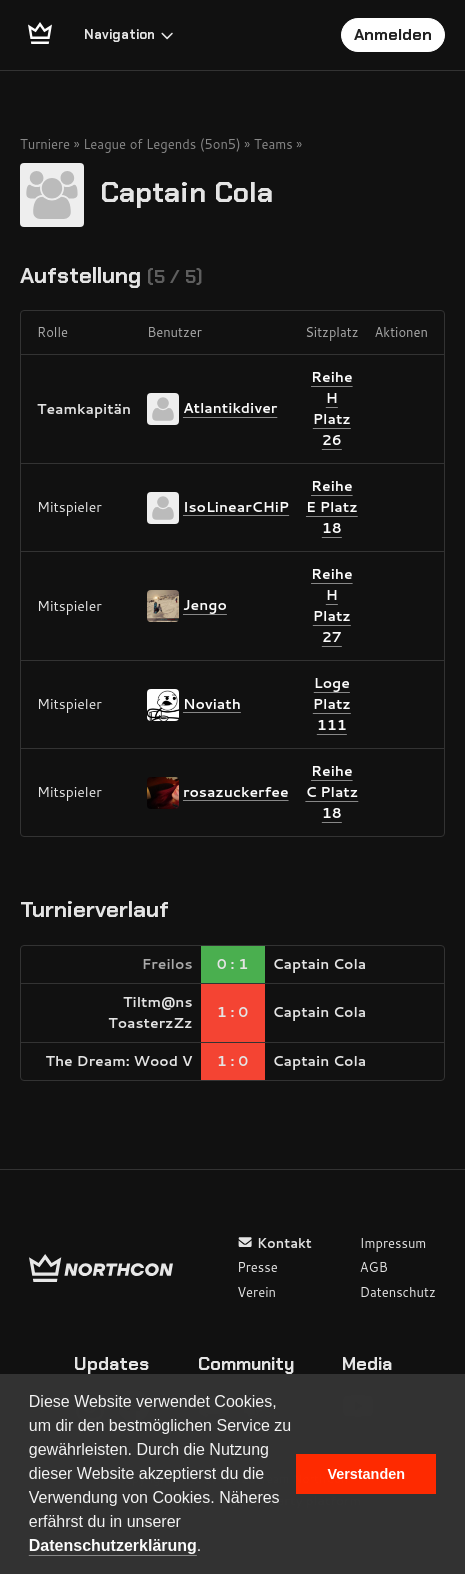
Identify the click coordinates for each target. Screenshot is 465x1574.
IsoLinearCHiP (236, 506)
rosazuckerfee (236, 791)
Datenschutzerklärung (113, 1545)
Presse (257, 1267)
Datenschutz (398, 1292)
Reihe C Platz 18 (331, 792)
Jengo (205, 605)
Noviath (212, 703)
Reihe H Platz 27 (332, 605)
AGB (374, 1267)
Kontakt (274, 1243)
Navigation (129, 34)
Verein (256, 1292)
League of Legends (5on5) (162, 144)
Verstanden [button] (366, 1474)
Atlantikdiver (230, 408)
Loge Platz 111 (332, 704)
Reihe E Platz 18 (332, 507)
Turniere (45, 144)
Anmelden (393, 34)
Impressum (393, 1243)
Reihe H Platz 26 (332, 408)
